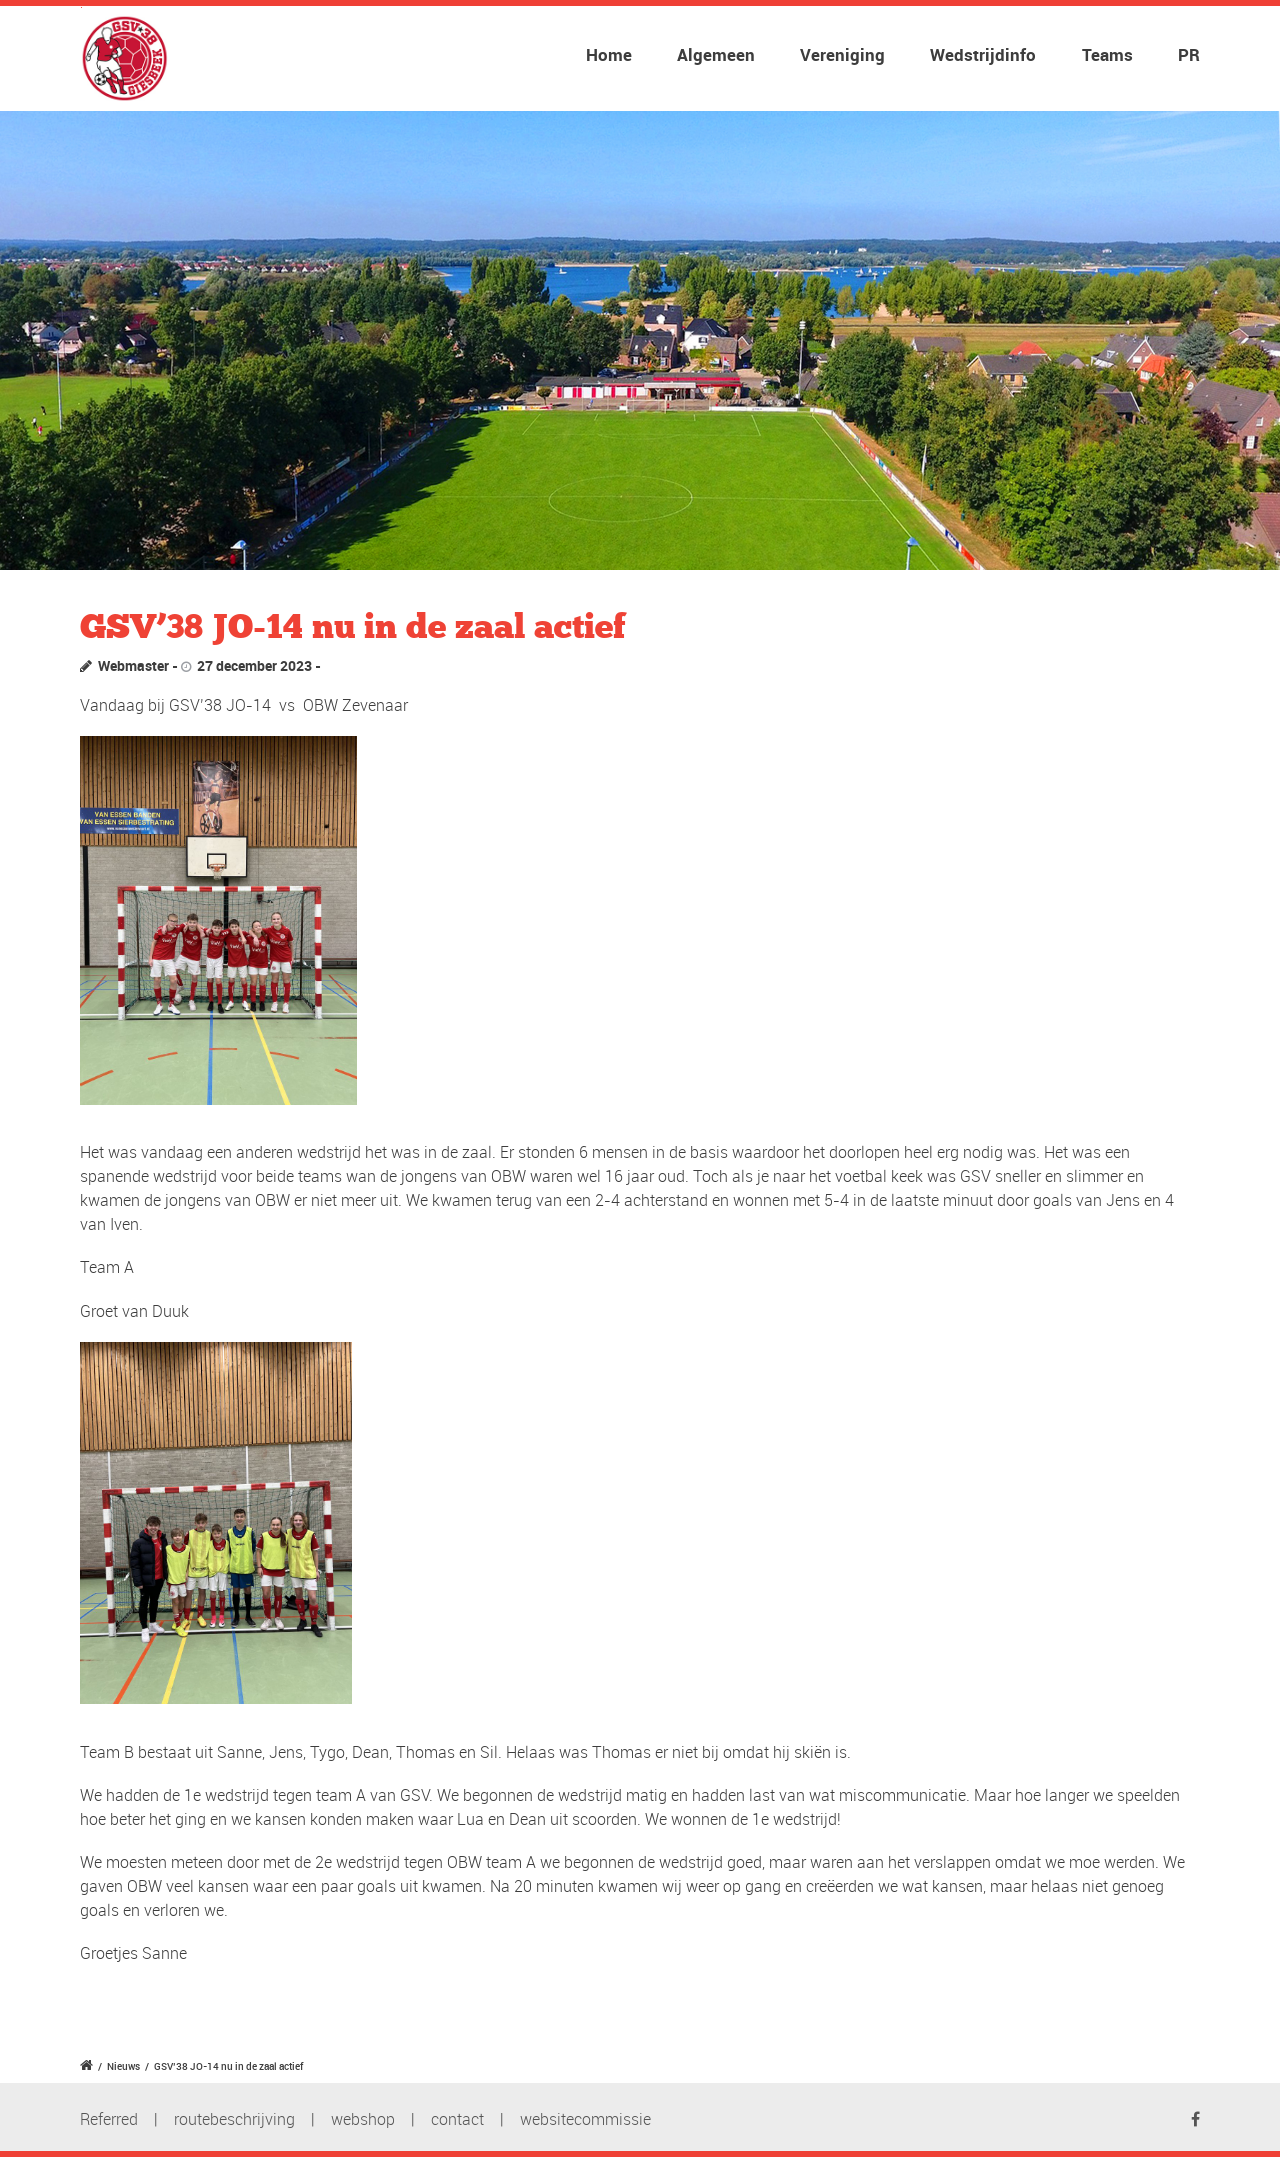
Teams (1107, 54)
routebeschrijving (234, 2119)
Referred (109, 2119)
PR (1189, 54)
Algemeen (716, 54)
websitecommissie (585, 2119)
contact (457, 2119)
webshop (363, 2119)
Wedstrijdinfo (983, 54)
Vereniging (842, 54)
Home (609, 54)
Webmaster (133, 665)
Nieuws (123, 2066)
